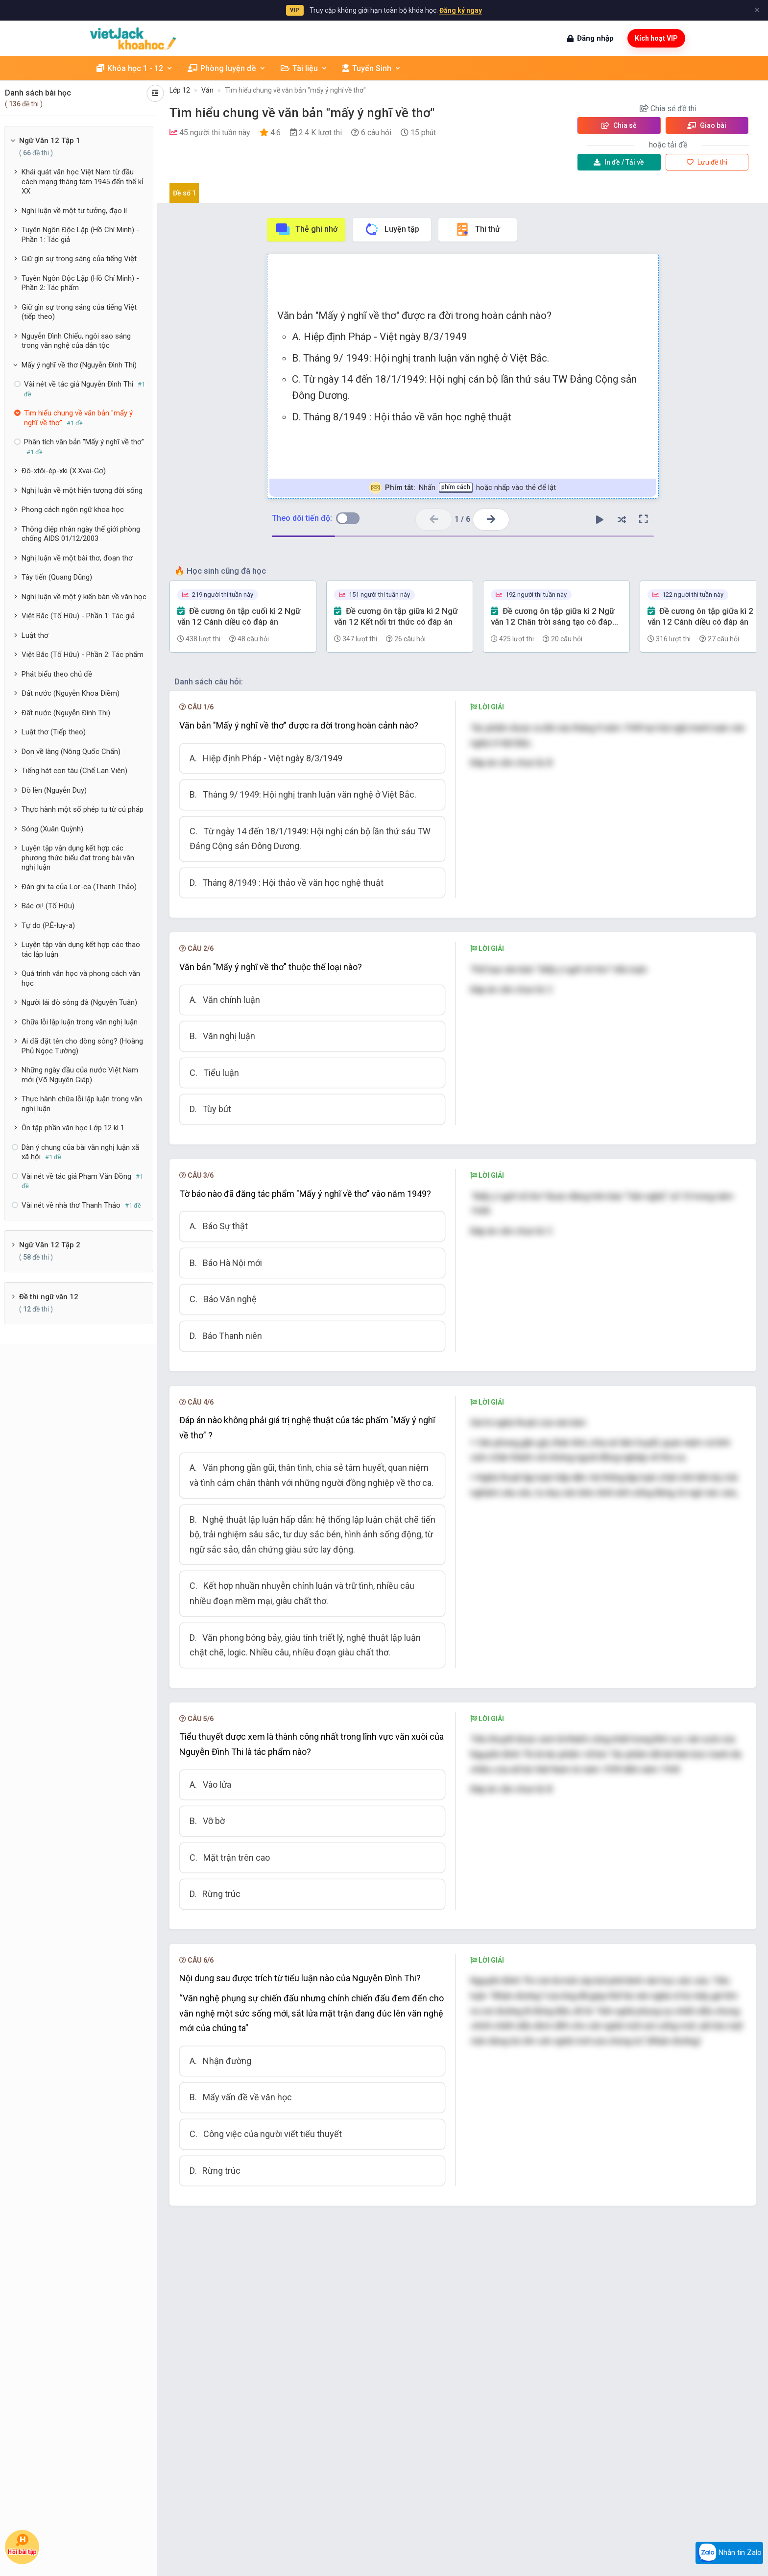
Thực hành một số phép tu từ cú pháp (83, 809)
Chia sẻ (619, 125)
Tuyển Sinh (371, 68)
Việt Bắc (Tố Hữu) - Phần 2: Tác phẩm (83, 654)
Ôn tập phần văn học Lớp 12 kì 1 (73, 1127)
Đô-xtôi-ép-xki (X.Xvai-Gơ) (64, 470)
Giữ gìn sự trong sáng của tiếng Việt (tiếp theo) (79, 312)
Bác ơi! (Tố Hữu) (48, 905)
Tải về (619, 162)
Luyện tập (391, 229)
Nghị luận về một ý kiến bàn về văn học (84, 596)
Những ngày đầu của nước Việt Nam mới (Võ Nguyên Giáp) (80, 1075)
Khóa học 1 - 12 (134, 68)
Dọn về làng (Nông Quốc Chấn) (71, 751)
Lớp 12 (179, 90)
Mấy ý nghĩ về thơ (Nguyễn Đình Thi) (79, 365)
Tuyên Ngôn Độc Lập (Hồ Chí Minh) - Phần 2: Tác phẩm (80, 283)
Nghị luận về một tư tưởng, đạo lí (74, 210)
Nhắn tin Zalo (729, 2553)
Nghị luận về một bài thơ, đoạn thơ (77, 558)
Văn (207, 90)
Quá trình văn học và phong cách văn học (81, 978)
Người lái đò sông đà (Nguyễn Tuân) (79, 1002)
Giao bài (706, 125)
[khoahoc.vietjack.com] (133, 38)
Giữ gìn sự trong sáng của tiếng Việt (79, 258)
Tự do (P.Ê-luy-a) (48, 925)
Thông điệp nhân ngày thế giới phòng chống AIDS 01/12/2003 (81, 534)
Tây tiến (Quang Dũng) (57, 577)
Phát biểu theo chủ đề (57, 674)
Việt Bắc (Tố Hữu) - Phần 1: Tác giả (78, 615)
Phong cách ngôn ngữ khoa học (73, 509)
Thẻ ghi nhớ (306, 229)
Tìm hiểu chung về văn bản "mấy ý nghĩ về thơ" (295, 90)
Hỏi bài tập (22, 2544)
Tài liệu (304, 68)
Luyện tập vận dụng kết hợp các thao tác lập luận (81, 949)
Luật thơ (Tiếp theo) (54, 732)
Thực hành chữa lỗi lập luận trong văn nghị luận (82, 1103)
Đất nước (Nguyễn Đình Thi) (66, 712)
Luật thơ (35, 635)
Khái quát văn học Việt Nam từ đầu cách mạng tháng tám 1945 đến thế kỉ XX (83, 181)
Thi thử (477, 229)
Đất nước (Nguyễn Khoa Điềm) (71, 693)
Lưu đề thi (707, 162)
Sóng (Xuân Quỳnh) (52, 829)
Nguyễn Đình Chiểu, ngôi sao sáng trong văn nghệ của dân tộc (76, 341)
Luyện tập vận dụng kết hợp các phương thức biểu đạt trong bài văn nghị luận (78, 858)
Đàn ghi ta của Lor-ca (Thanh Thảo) (79, 886)
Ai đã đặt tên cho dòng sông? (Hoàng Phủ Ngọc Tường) (82, 1046)
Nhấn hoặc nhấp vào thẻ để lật (462, 488)
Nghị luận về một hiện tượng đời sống (82, 490)
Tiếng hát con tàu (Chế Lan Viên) (74, 770)
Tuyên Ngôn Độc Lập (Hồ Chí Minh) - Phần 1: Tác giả (80, 234)
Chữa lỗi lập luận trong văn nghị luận (80, 1022)
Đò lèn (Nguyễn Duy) (54, 790)
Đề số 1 (184, 193)
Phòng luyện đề (227, 68)
